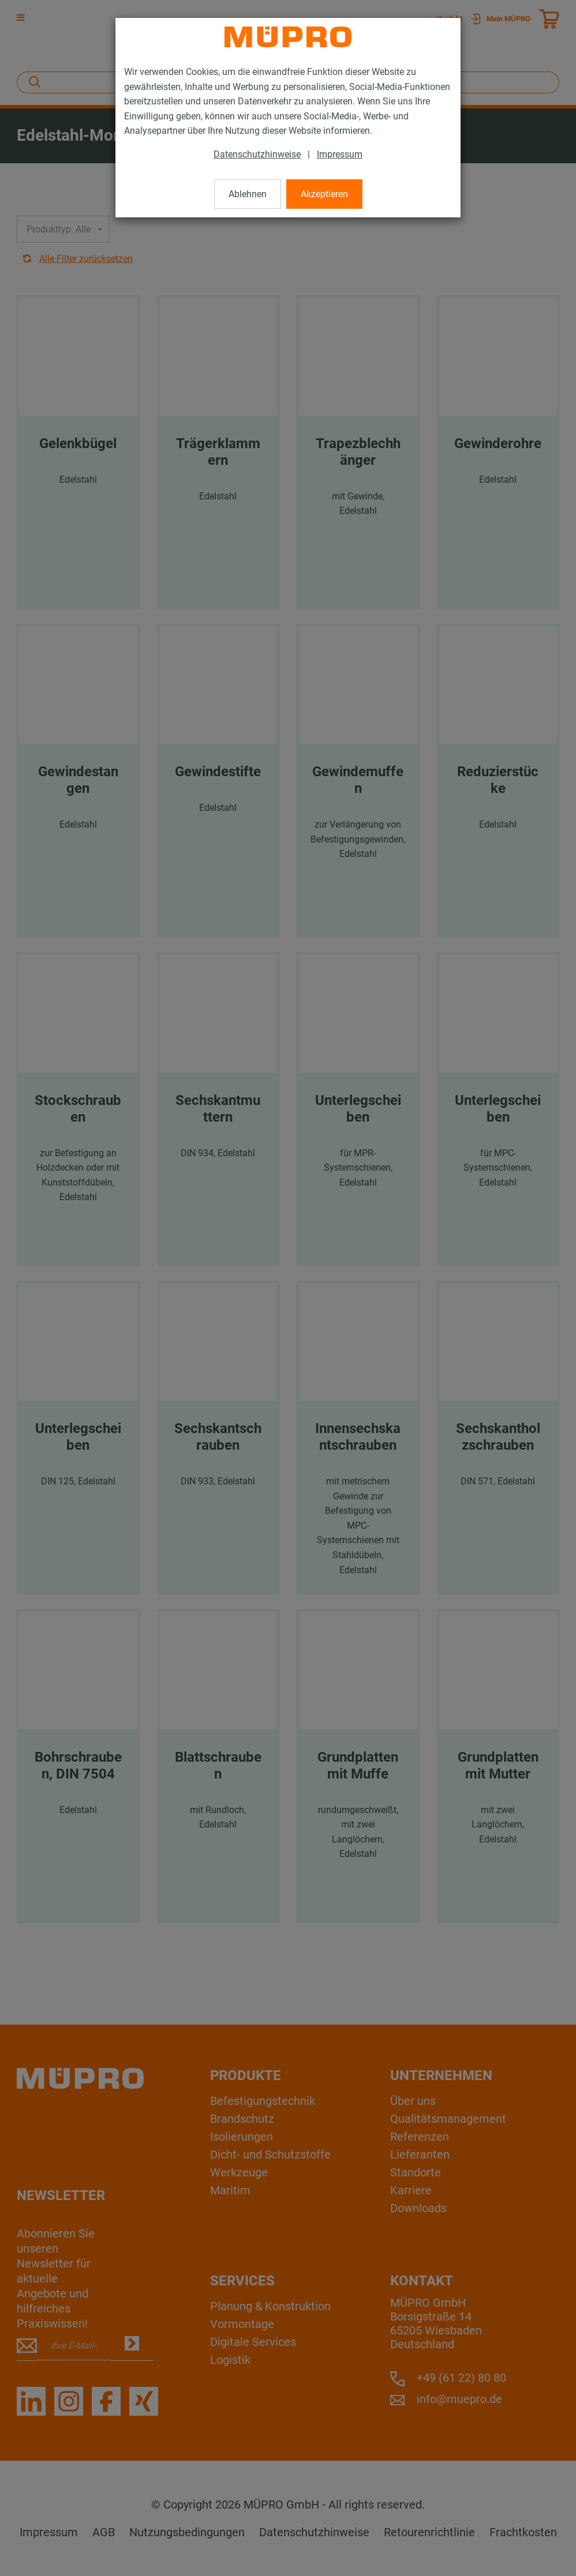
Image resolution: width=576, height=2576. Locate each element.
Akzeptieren (324, 194)
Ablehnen (248, 194)
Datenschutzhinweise (257, 154)
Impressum (339, 154)
